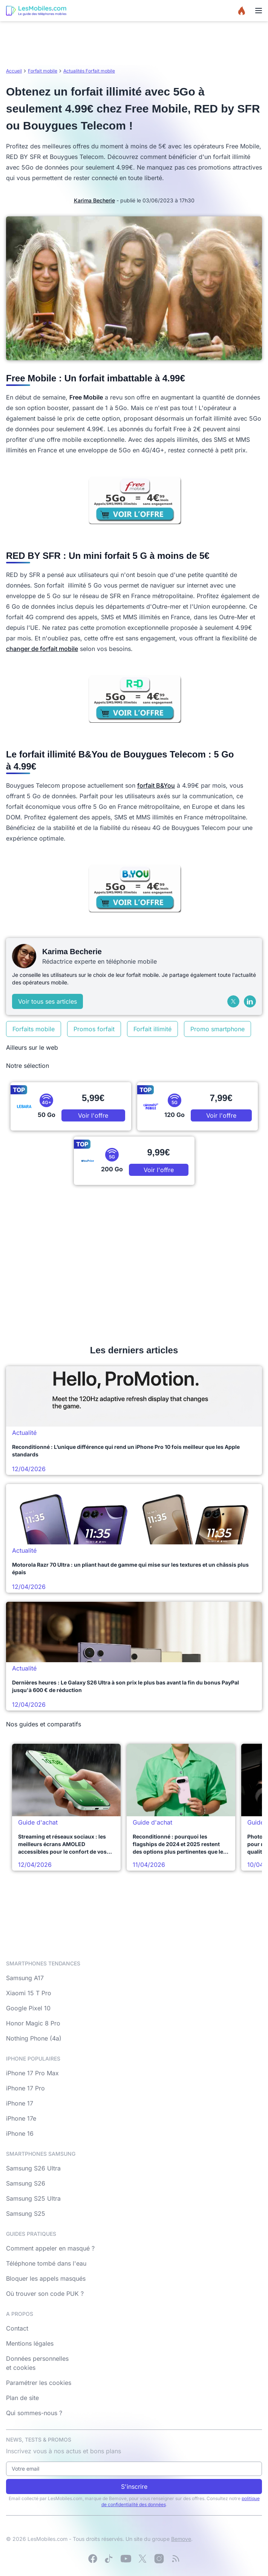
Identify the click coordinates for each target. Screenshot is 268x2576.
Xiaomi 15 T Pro (28, 1993)
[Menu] (258, 10)
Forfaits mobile (33, 1029)
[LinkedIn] (250, 1001)
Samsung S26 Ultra (33, 2168)
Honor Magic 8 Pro (33, 2023)
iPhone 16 (20, 2133)
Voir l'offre (93, 1115)
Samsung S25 (25, 2213)
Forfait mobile (42, 71)
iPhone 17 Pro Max (32, 2073)
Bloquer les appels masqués (46, 2278)
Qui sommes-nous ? (34, 2413)
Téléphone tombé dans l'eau (46, 2263)
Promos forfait (94, 1029)
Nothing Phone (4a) (33, 2038)
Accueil (14, 71)
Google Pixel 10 (28, 2008)
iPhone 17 (19, 2103)
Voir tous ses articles (47, 1001)
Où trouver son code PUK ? (45, 2293)
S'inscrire (134, 2486)
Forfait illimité (152, 1029)
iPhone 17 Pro (25, 2088)
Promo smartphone (217, 1029)
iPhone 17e (21, 2118)
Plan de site (22, 2398)
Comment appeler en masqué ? (50, 2248)
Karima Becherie (94, 200)
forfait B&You (156, 785)
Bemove (181, 2539)
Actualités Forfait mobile (89, 71)
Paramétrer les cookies (38, 2382)
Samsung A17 (25, 1978)
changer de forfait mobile (42, 648)
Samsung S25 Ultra (33, 2198)
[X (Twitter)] (233, 1001)
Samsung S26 (25, 2183)
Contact (17, 2328)
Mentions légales (30, 2343)
